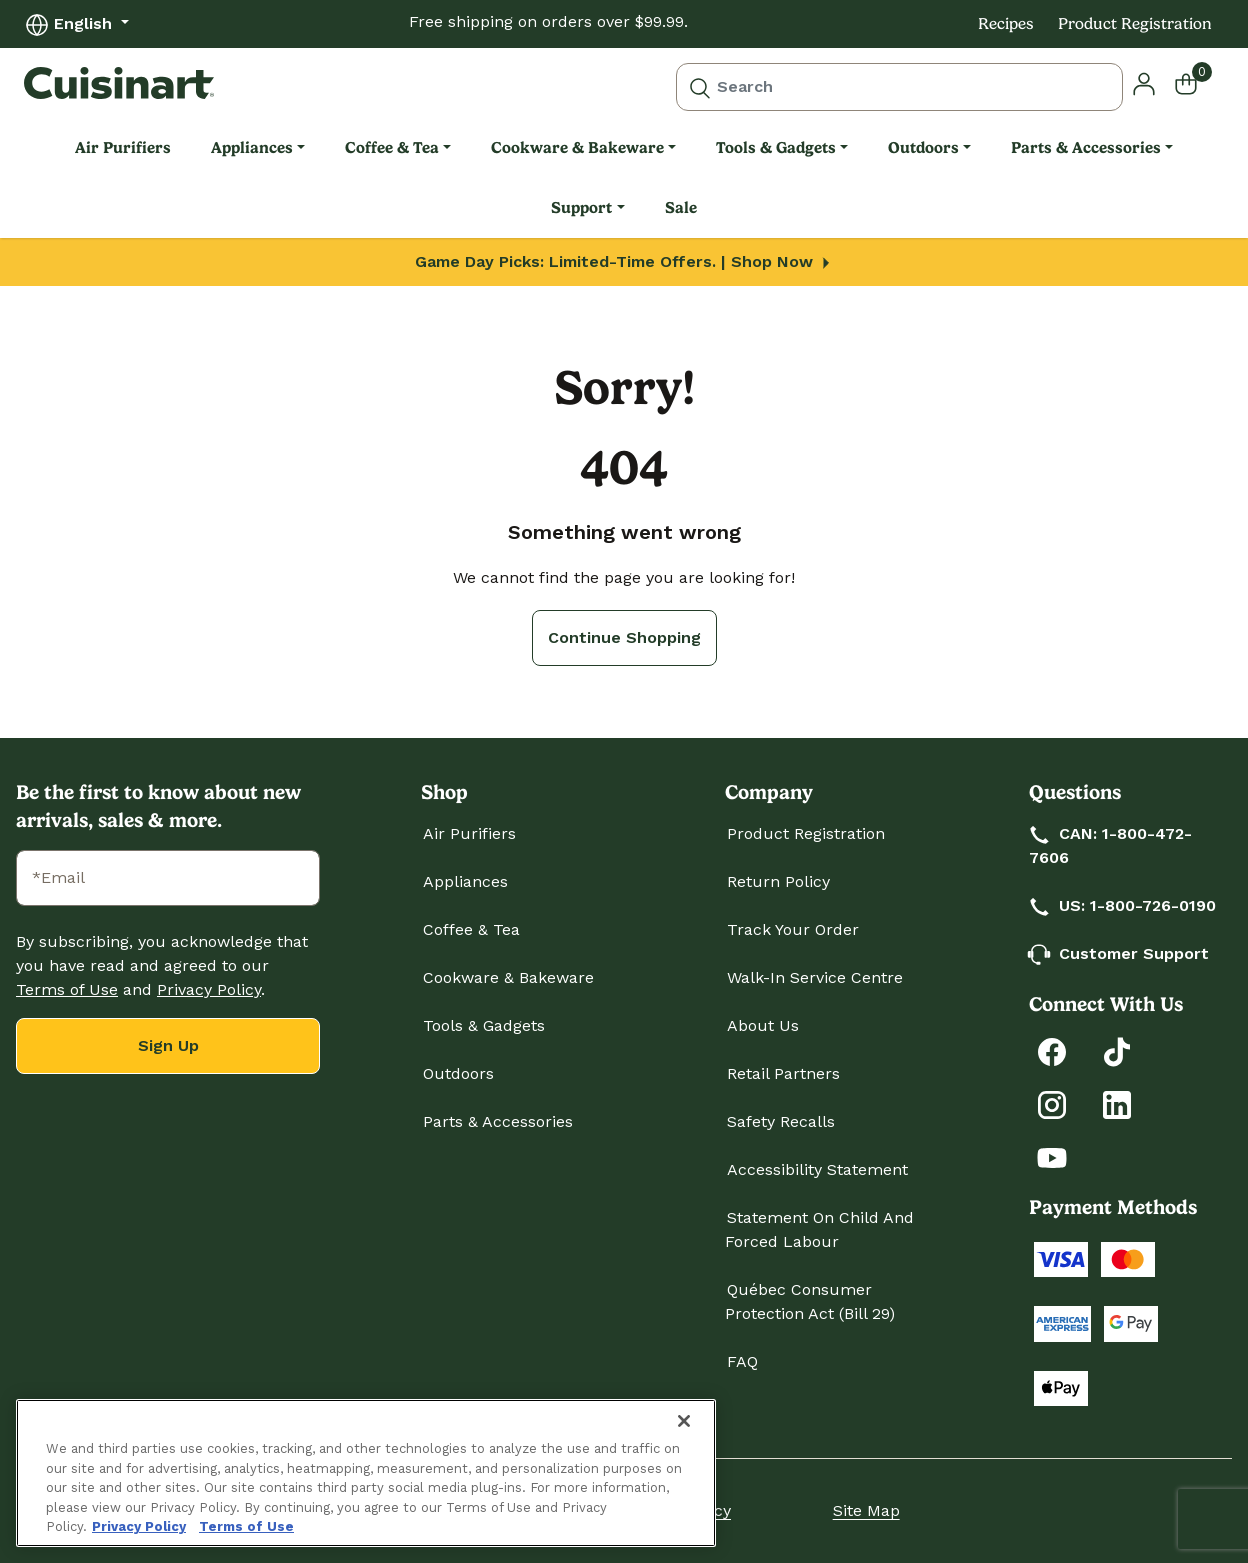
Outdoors (458, 1073)
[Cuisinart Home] (119, 83)
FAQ (742, 1361)
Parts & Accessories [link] (1086, 147)
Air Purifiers (469, 833)
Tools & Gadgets (484, 1025)
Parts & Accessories (498, 1121)
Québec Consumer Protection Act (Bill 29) (810, 1301)
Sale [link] (681, 207)
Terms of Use (67, 989)
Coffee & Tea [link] (392, 147)
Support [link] (581, 207)
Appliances (465, 881)
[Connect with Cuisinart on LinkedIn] (1117, 1103)
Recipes (1006, 23)
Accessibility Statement (817, 1169)
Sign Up (168, 1045)
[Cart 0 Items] (1198, 83)
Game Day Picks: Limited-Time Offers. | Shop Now (624, 261)
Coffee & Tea (471, 929)
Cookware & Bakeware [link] (577, 147)
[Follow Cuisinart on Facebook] (1052, 1050)
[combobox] (899, 87)
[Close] (684, 1421)
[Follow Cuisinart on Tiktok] (1117, 1050)
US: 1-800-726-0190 (1123, 905)
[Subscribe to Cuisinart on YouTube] (1052, 1156)
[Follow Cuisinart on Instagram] (1052, 1103)
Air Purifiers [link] (123, 147)
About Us (763, 1025)
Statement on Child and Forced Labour (819, 1229)
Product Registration (1135, 23)
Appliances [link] (252, 147)
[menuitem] (123, 148)
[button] (1144, 82)
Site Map (866, 1510)
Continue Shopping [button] (624, 637)
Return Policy (778, 881)
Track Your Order (793, 929)
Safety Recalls (781, 1121)
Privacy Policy (209, 989)
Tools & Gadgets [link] (776, 147)
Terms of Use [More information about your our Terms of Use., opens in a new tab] (246, 1526)
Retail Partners (783, 1073)
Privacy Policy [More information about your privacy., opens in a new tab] (139, 1526)
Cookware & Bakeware (508, 977)
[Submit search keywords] (700, 87)
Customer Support (1120, 953)
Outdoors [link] (923, 147)
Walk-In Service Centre (815, 977)
